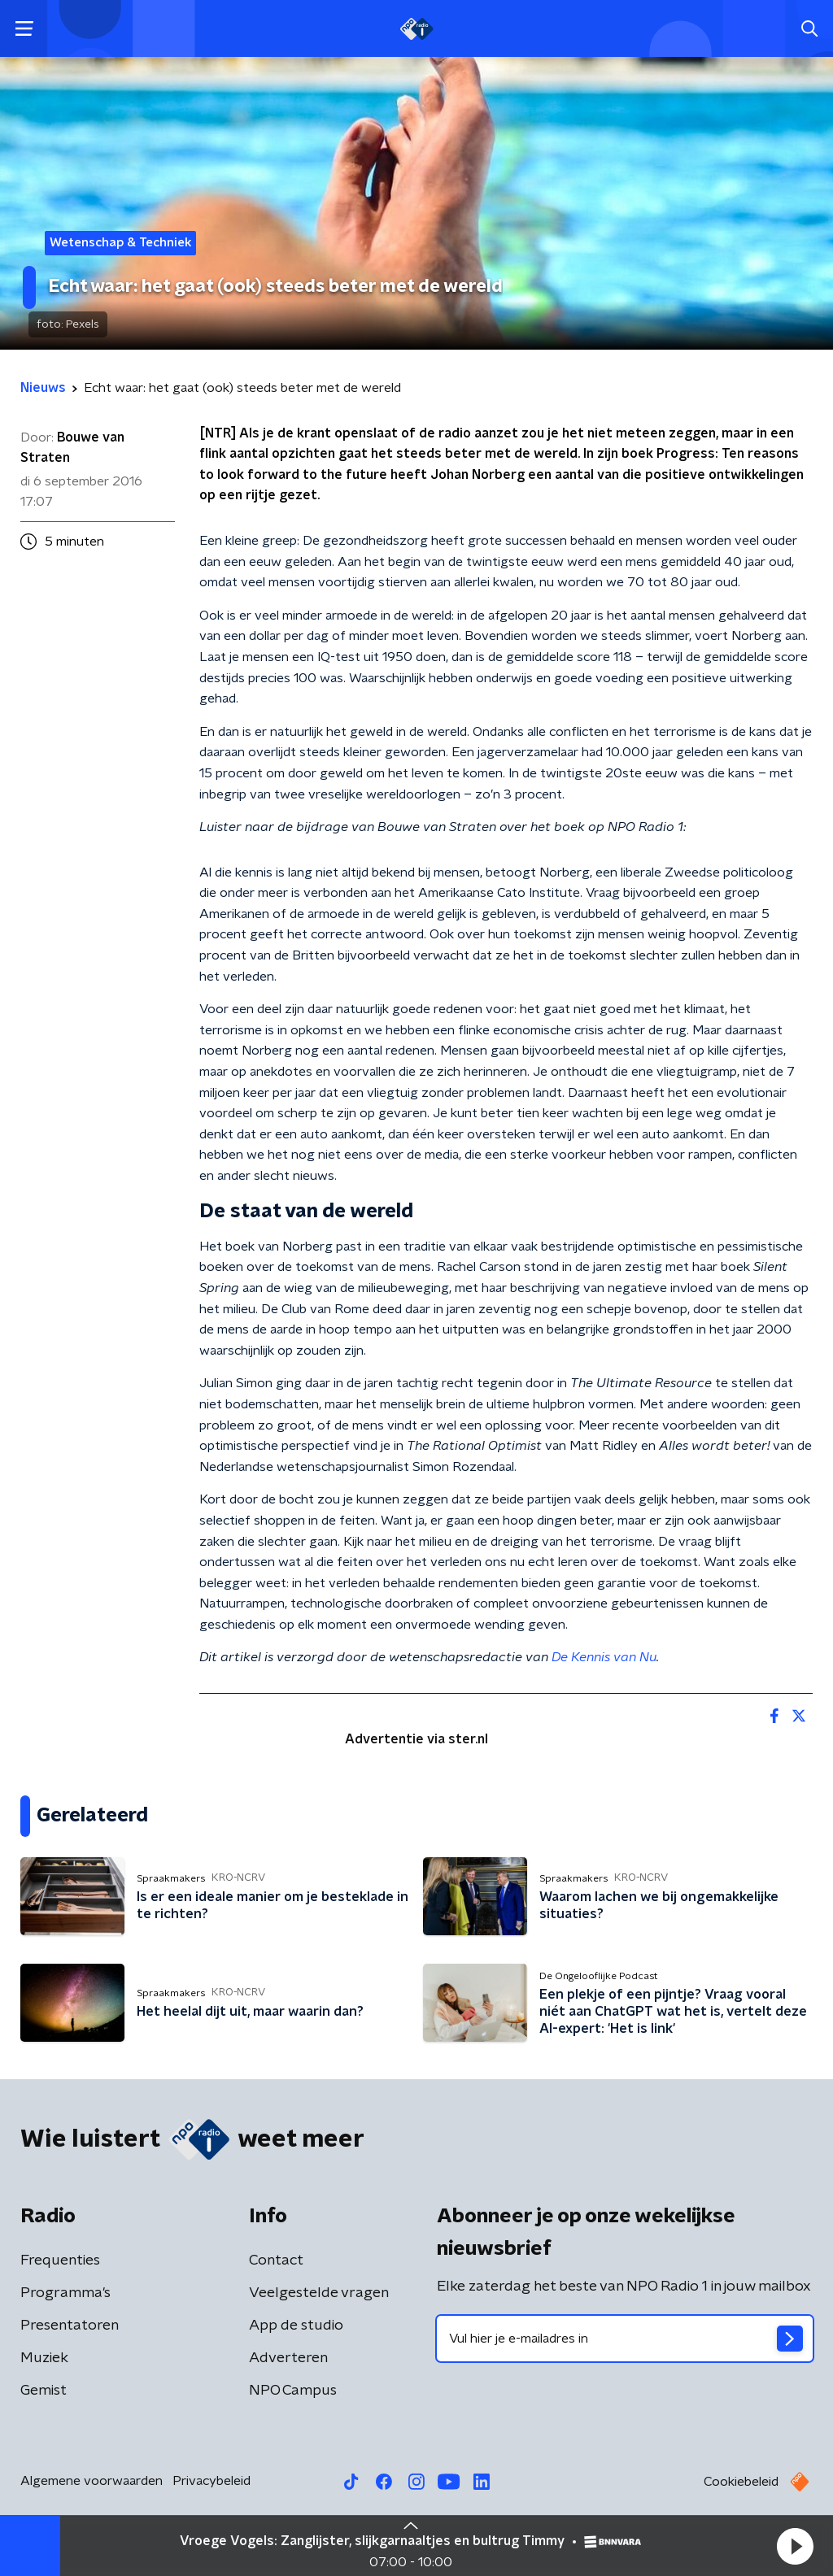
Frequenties (60, 2260)
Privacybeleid (211, 2480)
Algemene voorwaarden (91, 2480)
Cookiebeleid (741, 2481)
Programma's (65, 2293)
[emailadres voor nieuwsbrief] (625, 2338)
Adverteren (288, 2358)
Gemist (43, 2390)
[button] (795, 2546)
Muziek (44, 2358)
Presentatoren (69, 2325)
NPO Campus (293, 2390)
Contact (276, 2260)
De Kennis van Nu (604, 1657)
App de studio (296, 2325)
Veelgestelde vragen (319, 2293)
